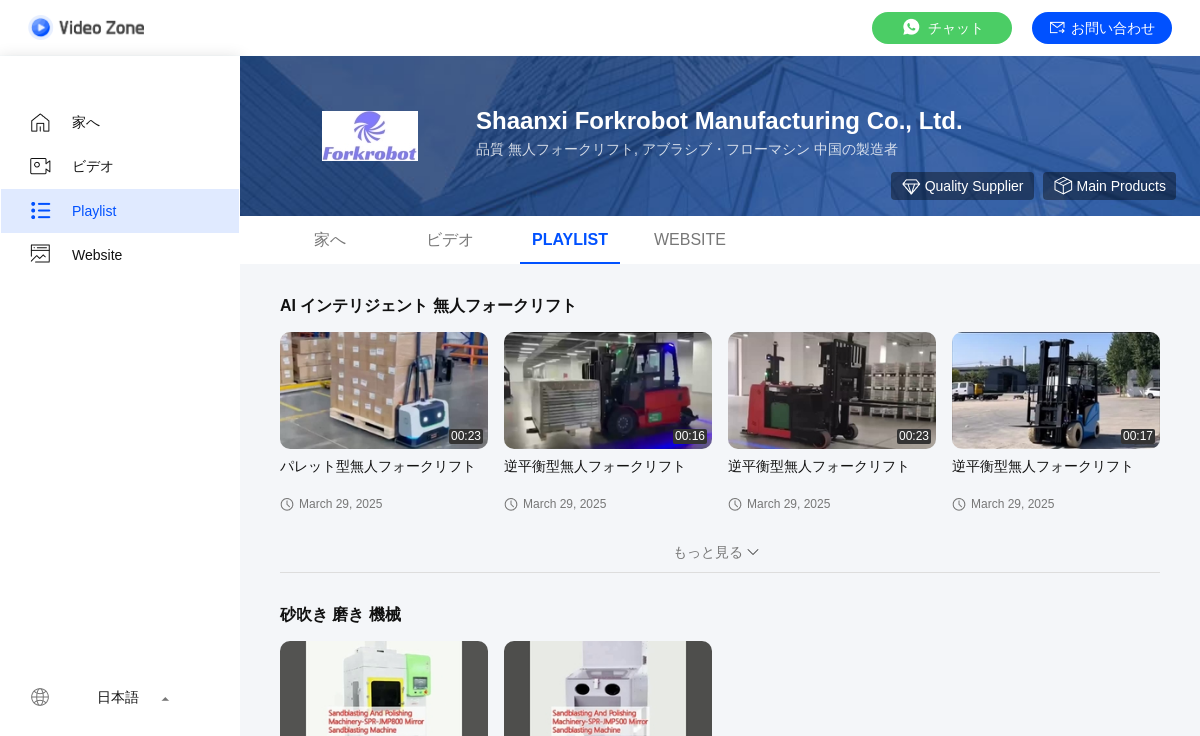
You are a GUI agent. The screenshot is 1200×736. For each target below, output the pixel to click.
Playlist (72, 211)
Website (75, 255)
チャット (942, 27)
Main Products (1109, 186)
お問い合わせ (1102, 28)
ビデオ (71, 167)
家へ (64, 123)
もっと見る (720, 552)
